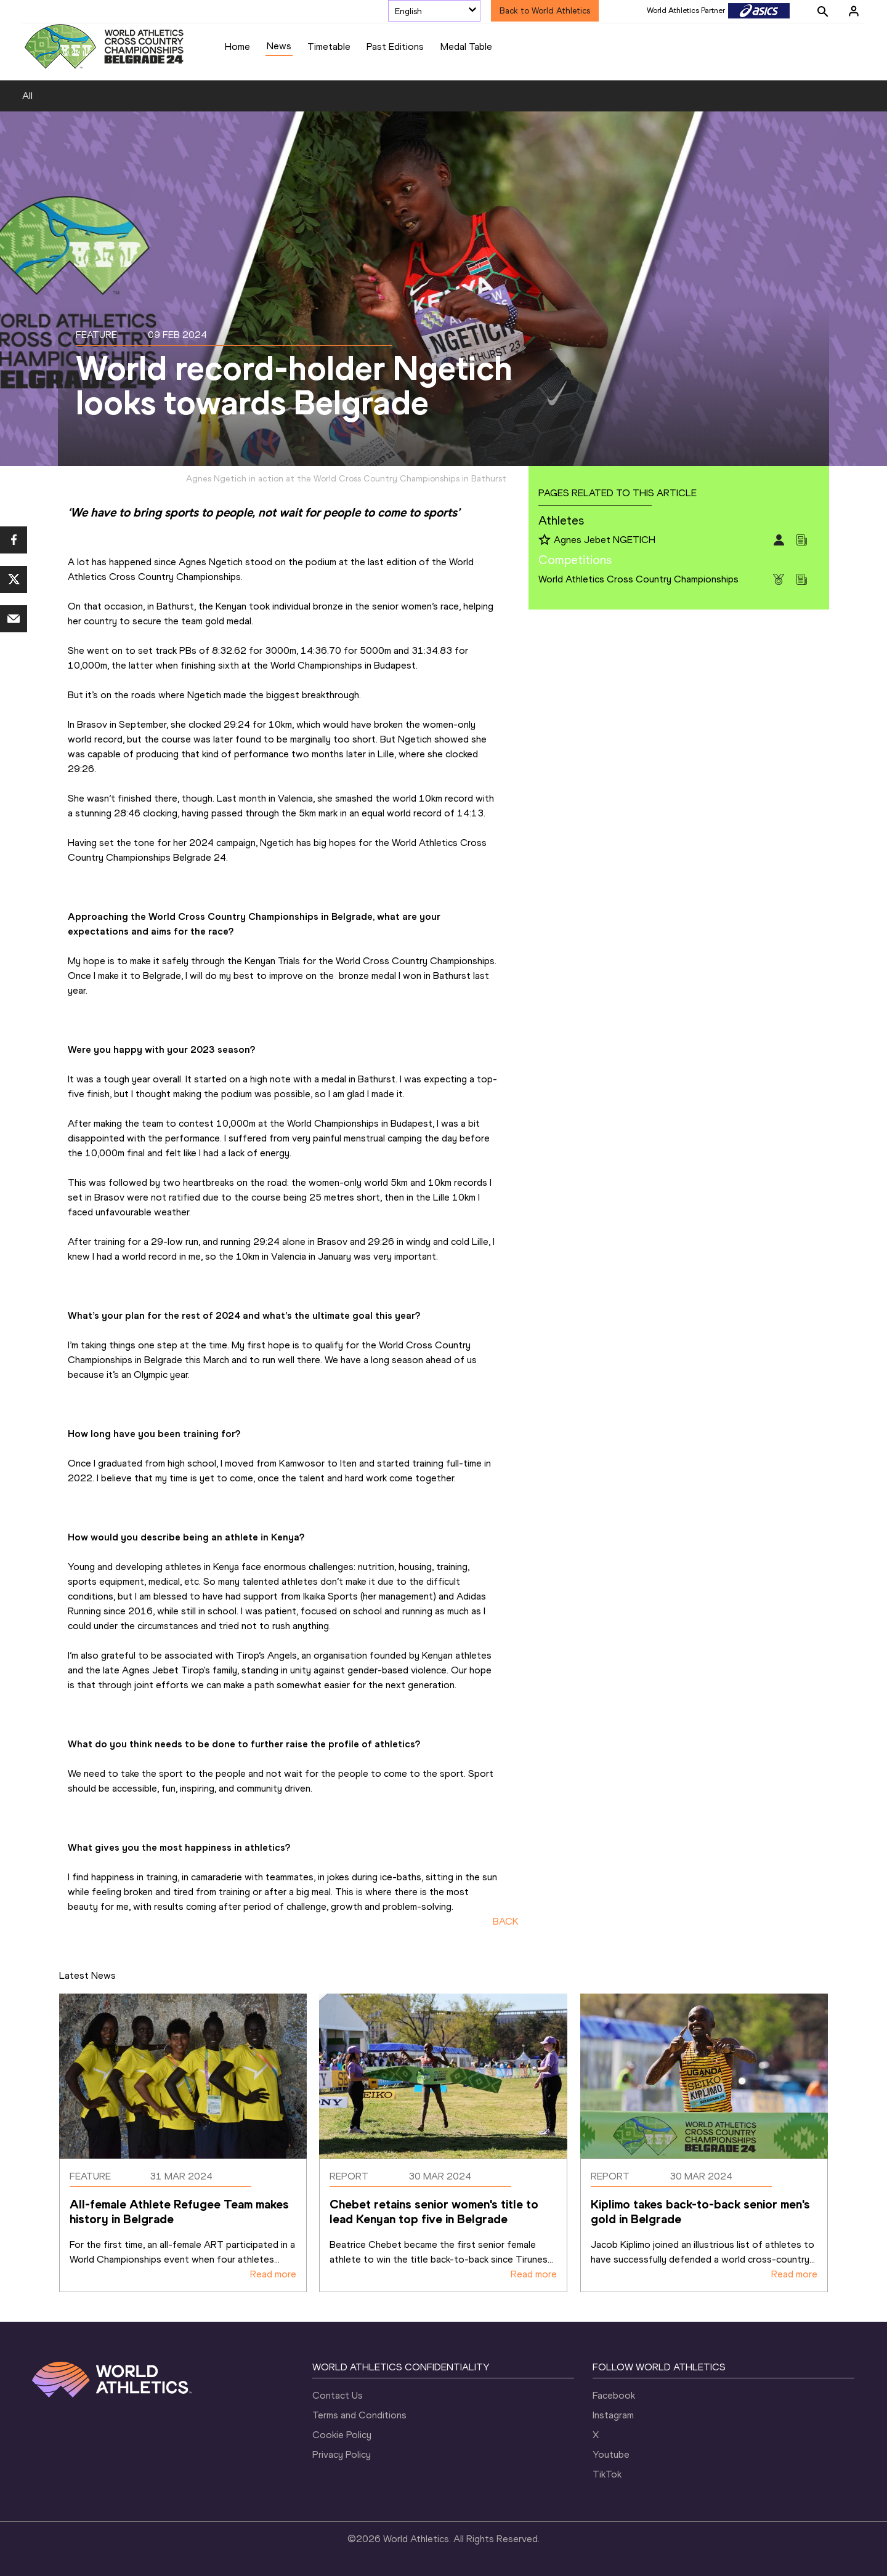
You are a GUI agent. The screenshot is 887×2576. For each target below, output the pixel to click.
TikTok (607, 2474)
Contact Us (337, 2395)
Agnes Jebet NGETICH (604, 539)
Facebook (614, 2395)
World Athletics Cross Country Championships (638, 579)
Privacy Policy (341, 2454)
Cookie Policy (341, 2435)
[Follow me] (544, 540)
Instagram (613, 2415)
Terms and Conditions (359, 2415)
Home (237, 46)
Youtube (611, 2454)
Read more (273, 2274)
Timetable (328, 46)
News (279, 46)
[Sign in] (854, 11)
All (27, 96)
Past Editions (395, 46)
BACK (506, 1921)
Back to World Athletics (545, 11)
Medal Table (466, 46)
